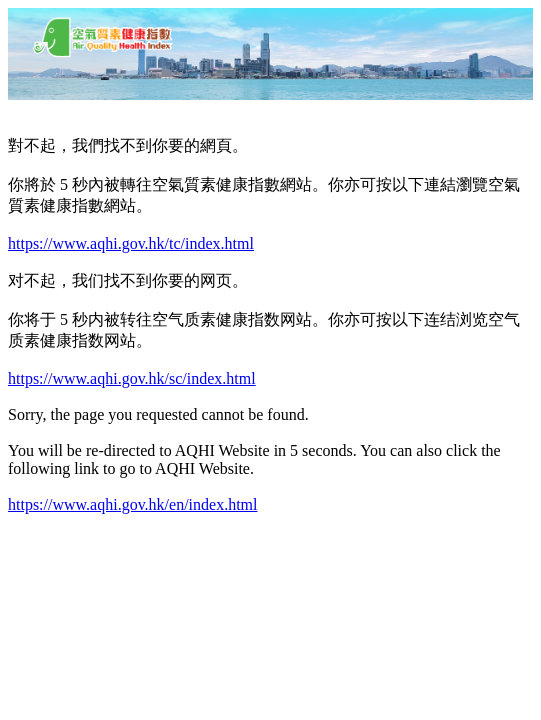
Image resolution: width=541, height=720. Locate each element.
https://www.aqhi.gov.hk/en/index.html (132, 504)
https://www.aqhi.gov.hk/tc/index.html (131, 243)
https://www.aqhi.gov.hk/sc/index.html (132, 378)
